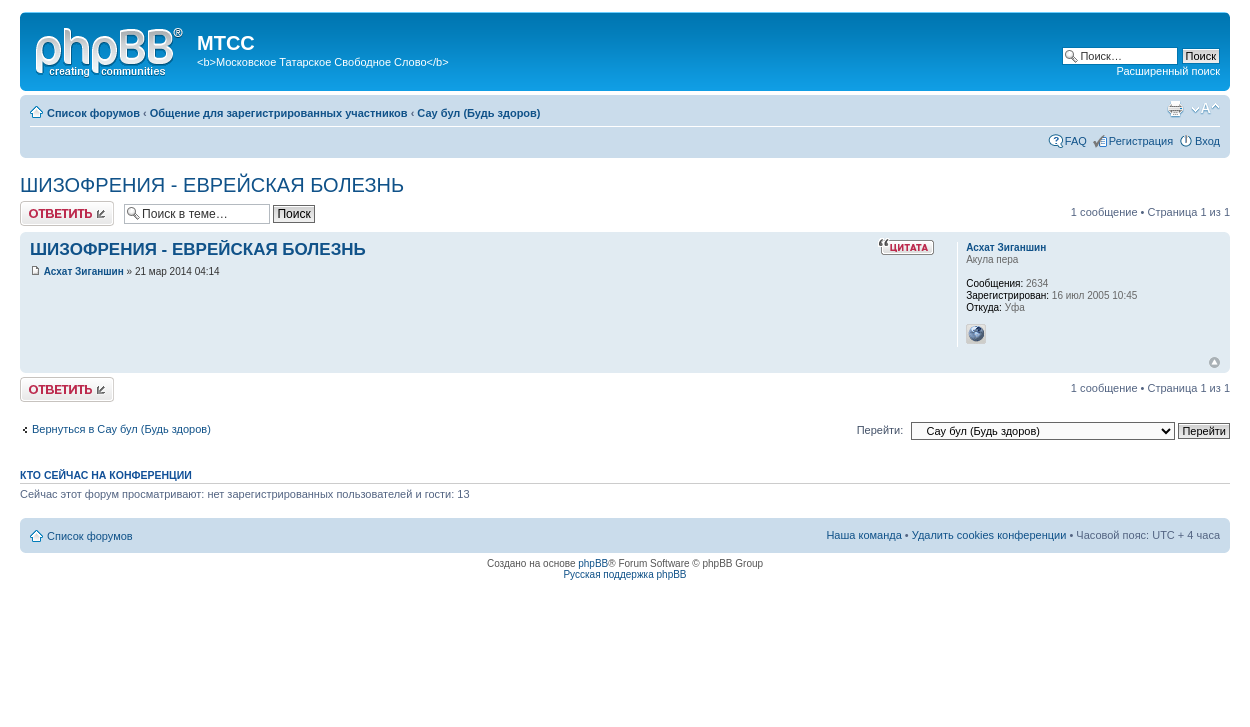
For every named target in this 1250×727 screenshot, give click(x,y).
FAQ (1076, 141)
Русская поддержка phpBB (624, 574)
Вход (1207, 141)
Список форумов (93, 113)
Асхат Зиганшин (84, 271)
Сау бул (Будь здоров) (478, 113)
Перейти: (880, 430)
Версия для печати (1175, 109)
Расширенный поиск (1168, 71)
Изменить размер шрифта (1205, 109)
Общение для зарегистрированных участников (279, 113)
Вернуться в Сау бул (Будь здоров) (121, 429)
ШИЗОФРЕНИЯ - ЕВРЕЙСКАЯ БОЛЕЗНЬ (212, 185)
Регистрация (1141, 141)
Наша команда (863, 535)
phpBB (593, 563)
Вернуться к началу (1214, 362)
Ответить (67, 213)
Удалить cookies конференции (989, 535)
